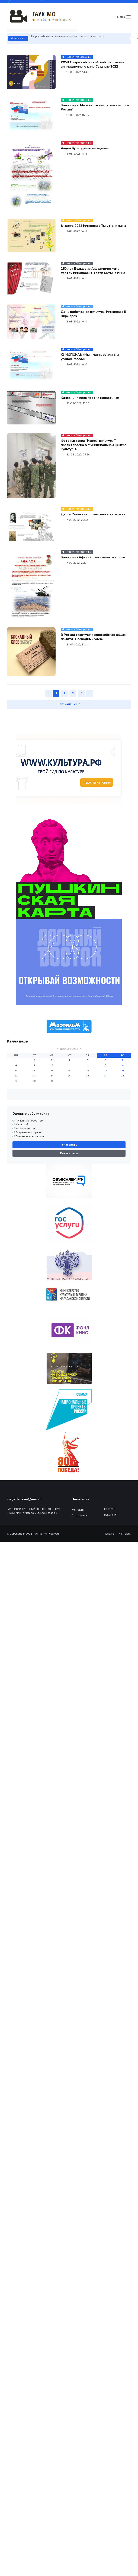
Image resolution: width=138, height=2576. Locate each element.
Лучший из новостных (29, 1120)
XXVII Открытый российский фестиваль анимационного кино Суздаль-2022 (92, 64)
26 (87, 1075)
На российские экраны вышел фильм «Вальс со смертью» (67, 36)
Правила (109, 1533)
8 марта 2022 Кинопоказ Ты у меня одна (93, 225)
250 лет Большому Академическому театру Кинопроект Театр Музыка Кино (93, 271)
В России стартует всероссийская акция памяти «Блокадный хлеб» (93, 636)
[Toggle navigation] (124, 17)
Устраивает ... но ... (27, 1128)
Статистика (79, 1515)
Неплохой (22, 1124)
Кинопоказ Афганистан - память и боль (93, 557)
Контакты (78, 1509)
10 (51, 1065)
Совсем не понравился (30, 1136)
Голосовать (69, 1144)
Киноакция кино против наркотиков (90, 397)
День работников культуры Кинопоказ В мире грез (93, 313)
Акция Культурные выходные (85, 148)
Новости (109, 1509)
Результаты (69, 1153)
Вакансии (110, 1514)
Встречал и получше (28, 1132)
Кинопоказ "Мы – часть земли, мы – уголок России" (95, 107)
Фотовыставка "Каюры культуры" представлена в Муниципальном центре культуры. (94, 444)
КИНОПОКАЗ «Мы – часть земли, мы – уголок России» (91, 356)
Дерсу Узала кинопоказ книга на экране (93, 514)
